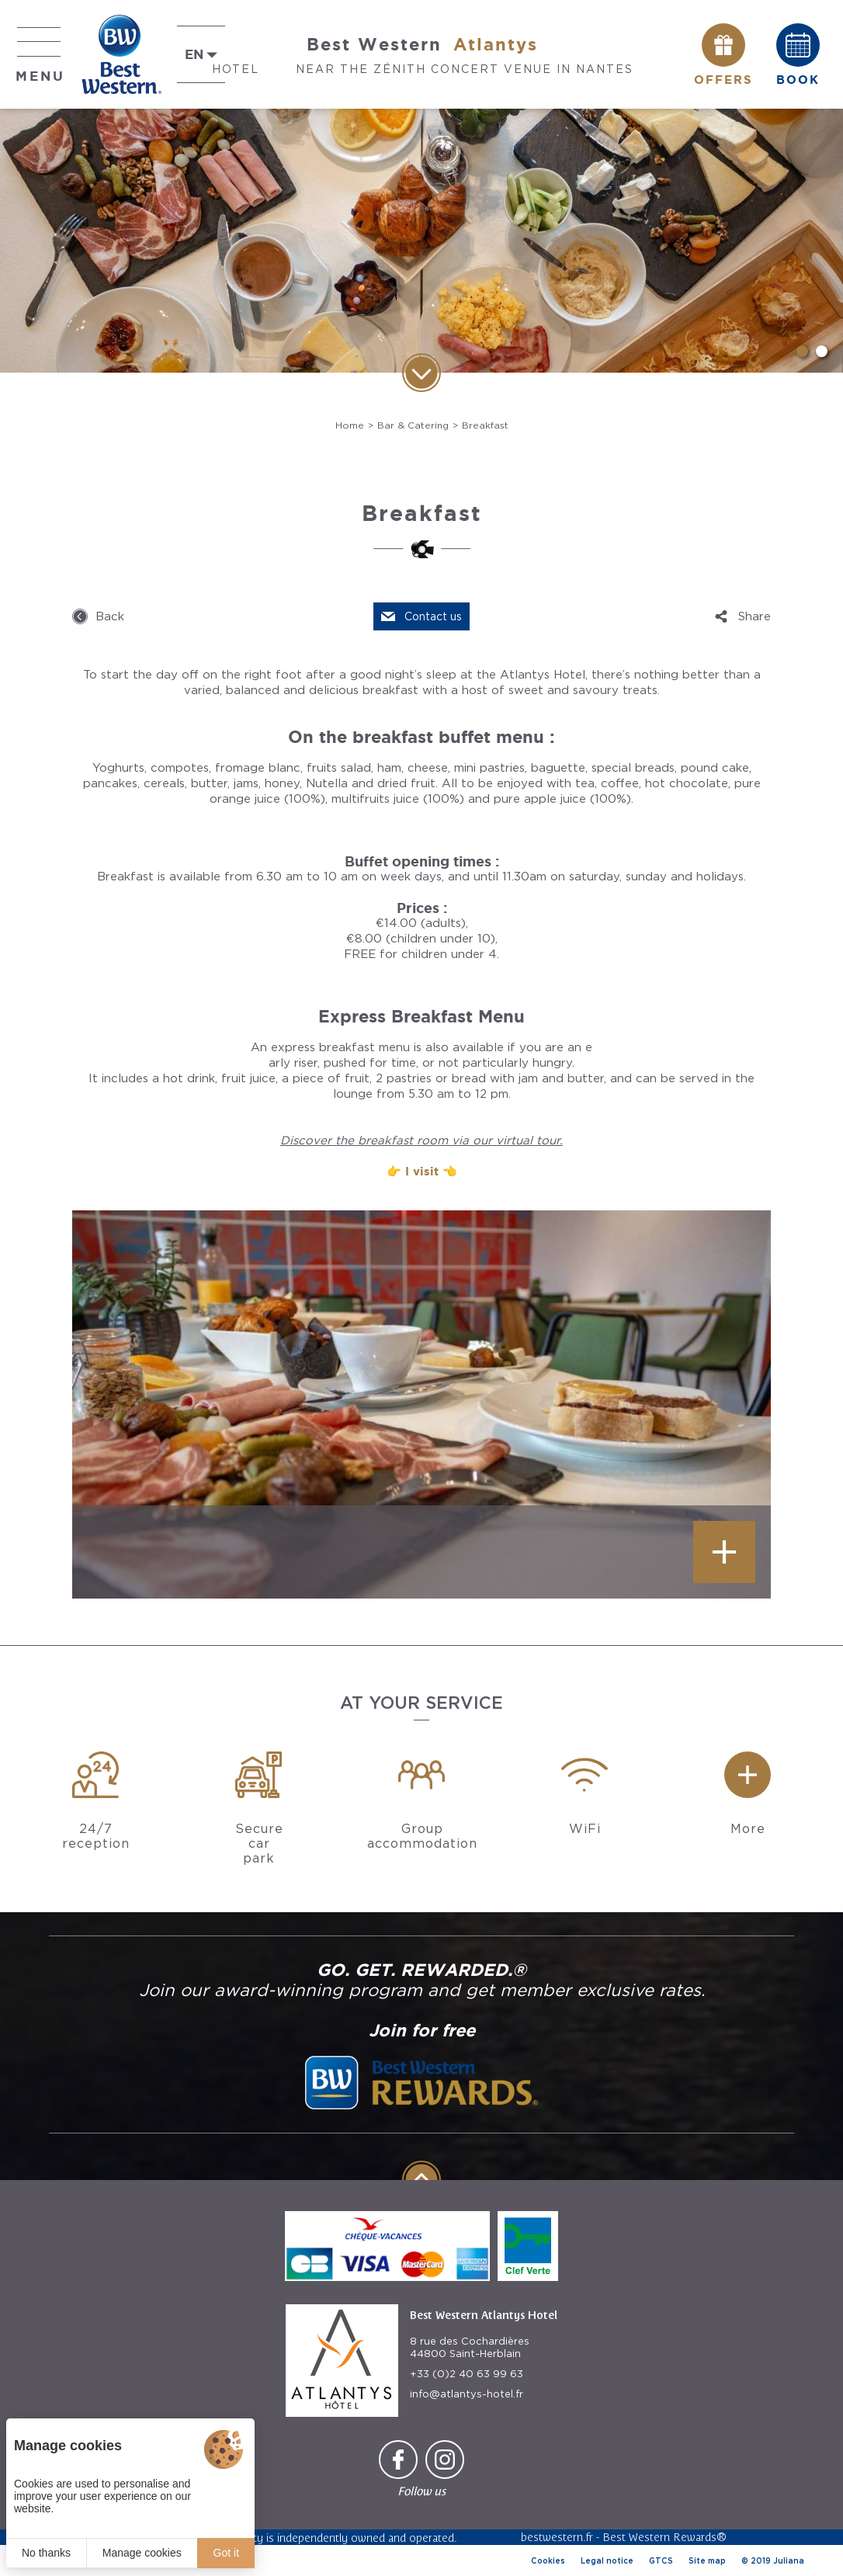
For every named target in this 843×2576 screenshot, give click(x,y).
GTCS (661, 2560)
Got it (226, 2552)
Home (349, 425)
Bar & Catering (413, 425)
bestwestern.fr (557, 2536)
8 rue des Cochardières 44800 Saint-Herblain (469, 2347)
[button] (802, 351)
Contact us (433, 616)
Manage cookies (142, 2552)
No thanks (46, 2552)
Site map (707, 2560)
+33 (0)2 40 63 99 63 (466, 2374)
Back (109, 616)
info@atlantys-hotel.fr (466, 2394)
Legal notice (607, 2560)
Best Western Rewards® (664, 2536)
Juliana (788, 2560)
